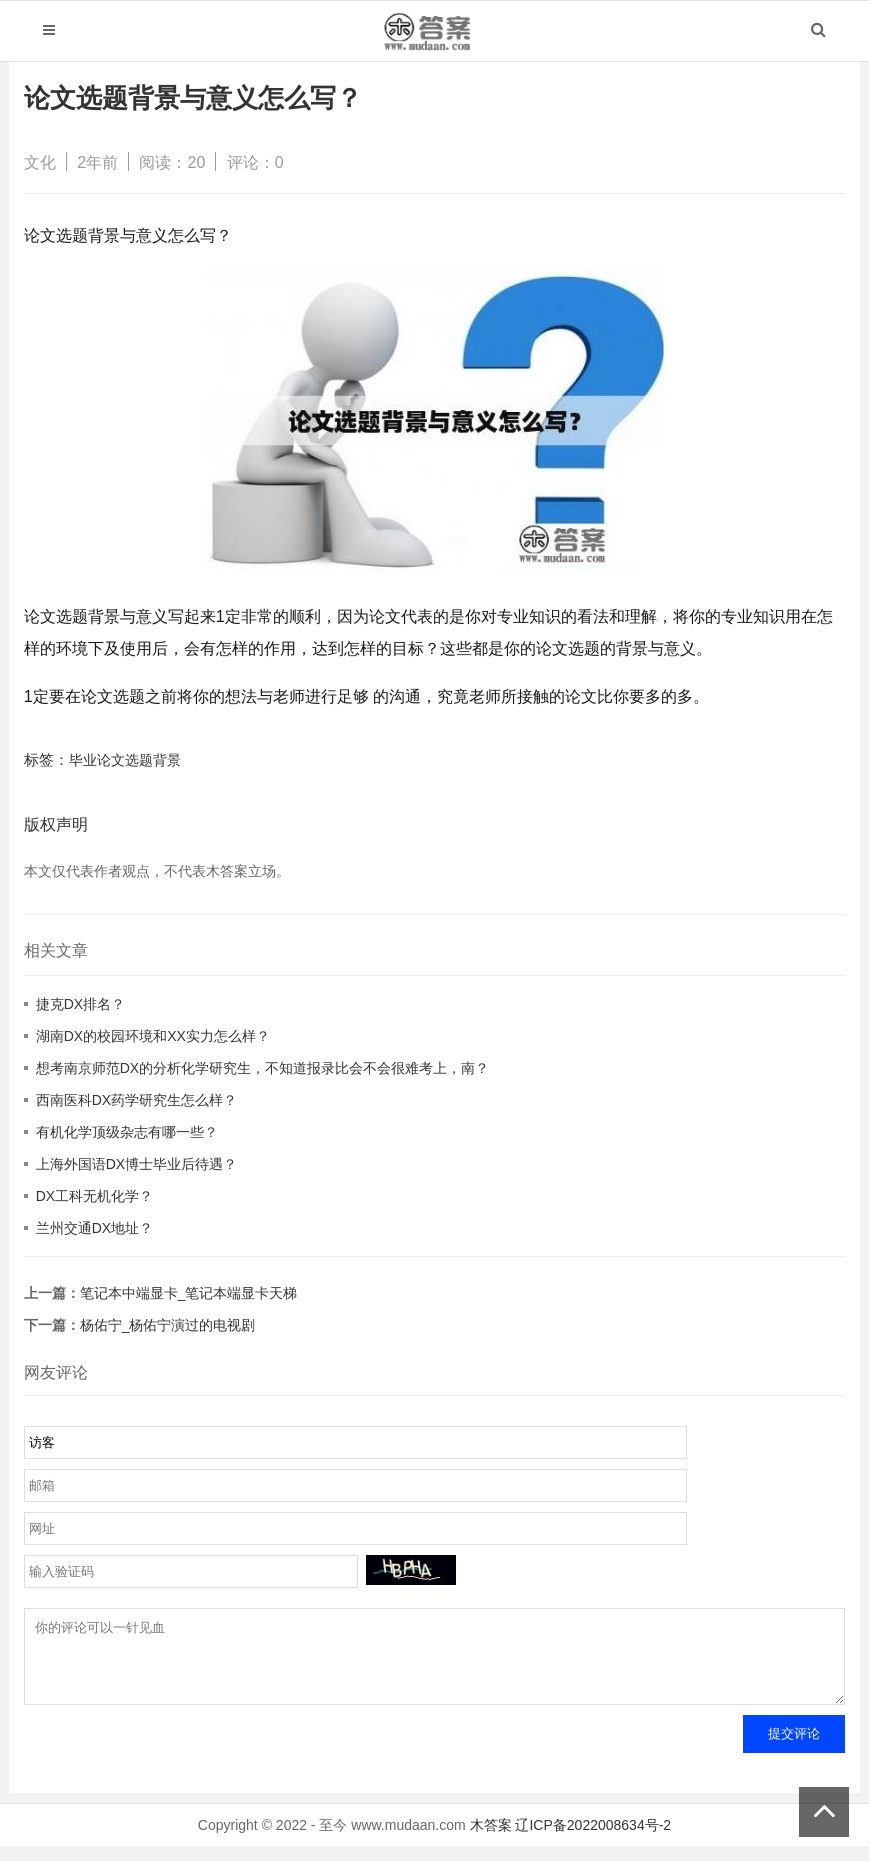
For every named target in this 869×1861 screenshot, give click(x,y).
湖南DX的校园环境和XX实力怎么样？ (153, 1036)
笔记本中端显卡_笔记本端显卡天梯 (189, 1293)
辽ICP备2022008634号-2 (593, 1840)
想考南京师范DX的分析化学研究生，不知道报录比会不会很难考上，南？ (262, 1068)
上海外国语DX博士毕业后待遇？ (136, 1164)
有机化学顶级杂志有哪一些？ (127, 1132)
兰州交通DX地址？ (94, 1228)
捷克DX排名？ (80, 1004)
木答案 (491, 1840)
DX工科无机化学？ (94, 1196)
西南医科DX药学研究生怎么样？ (136, 1100)
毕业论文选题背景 (125, 760)
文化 (40, 162)
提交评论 (794, 1748)
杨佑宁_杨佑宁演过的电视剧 (168, 1325)
